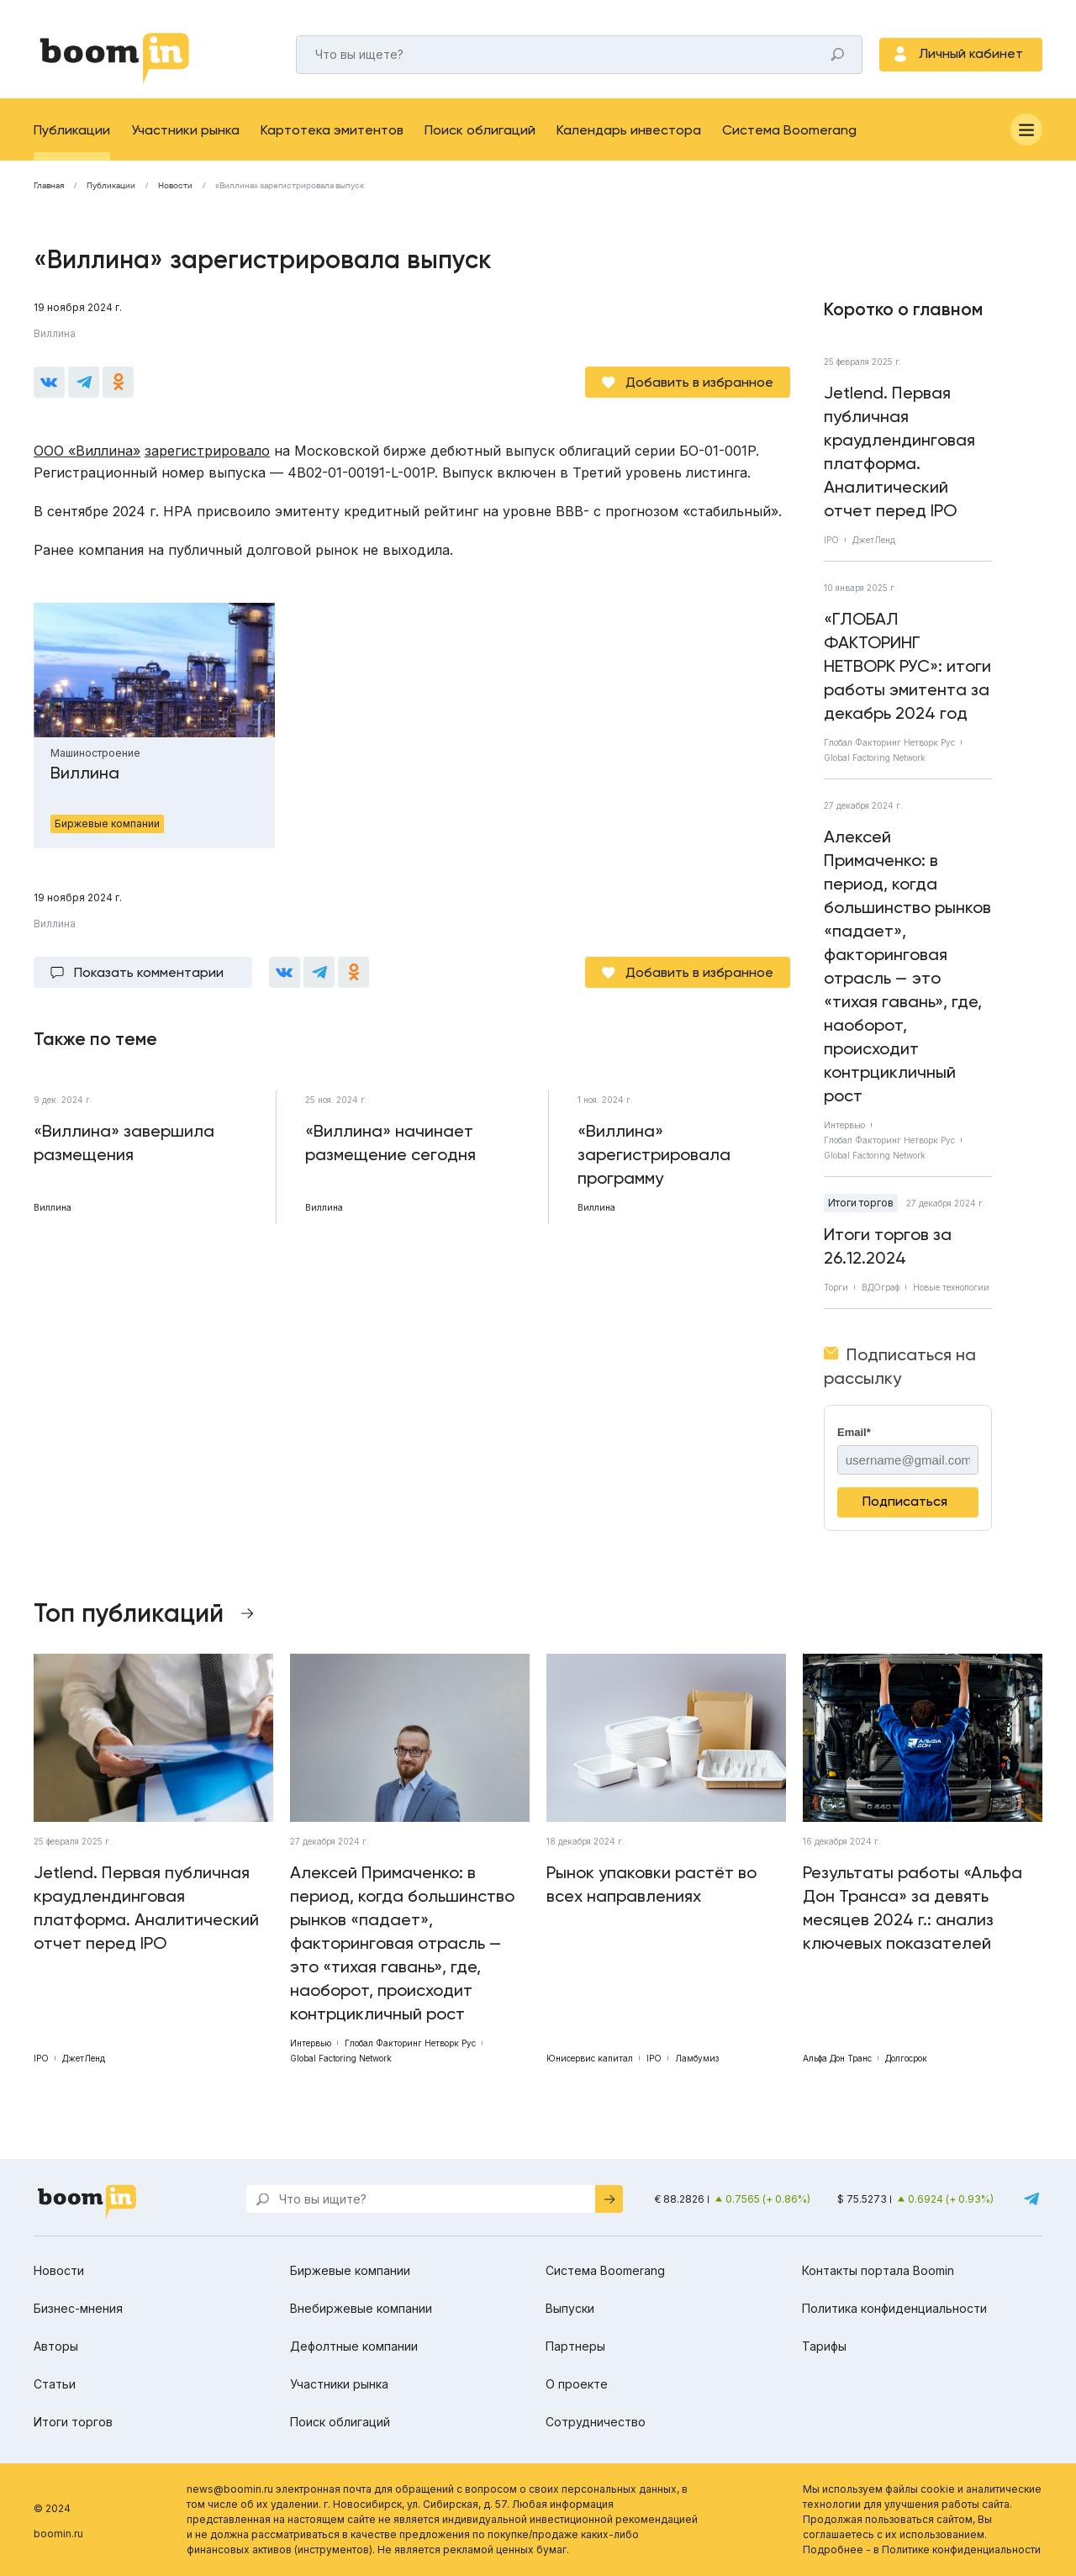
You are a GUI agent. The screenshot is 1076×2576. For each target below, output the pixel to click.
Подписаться (904, 1501)
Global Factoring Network (875, 757)
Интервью (844, 1125)
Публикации (72, 130)
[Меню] (1026, 129)
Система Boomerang (789, 130)
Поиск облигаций (480, 130)
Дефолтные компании (354, 2346)
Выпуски (570, 2308)
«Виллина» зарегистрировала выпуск (289, 186)
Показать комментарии (149, 972)
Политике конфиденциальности (961, 2549)
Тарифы (824, 2346)
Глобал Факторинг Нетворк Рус (889, 742)
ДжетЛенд (873, 540)
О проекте (577, 2384)
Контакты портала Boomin (878, 2270)
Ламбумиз (697, 2058)
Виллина (55, 333)
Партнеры (575, 2346)
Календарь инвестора (628, 130)
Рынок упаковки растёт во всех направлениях (651, 1884)
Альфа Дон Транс (837, 2058)
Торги (836, 1287)
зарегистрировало (207, 450)
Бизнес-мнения (78, 2308)
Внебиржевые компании (361, 2308)
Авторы (56, 2346)
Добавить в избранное (699, 382)
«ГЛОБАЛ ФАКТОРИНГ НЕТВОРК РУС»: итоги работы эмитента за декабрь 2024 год (907, 666)
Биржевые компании (350, 2270)
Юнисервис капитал (589, 2058)
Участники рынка (185, 130)
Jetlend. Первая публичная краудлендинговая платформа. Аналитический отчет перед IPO (899, 451)
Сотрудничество (596, 2422)
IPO (831, 540)
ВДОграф (880, 1287)
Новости (175, 186)
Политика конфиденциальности (894, 2308)
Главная (49, 186)
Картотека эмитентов (332, 130)
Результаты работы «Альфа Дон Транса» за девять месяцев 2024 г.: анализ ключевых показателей (912, 1907)
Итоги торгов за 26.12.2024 (888, 1246)
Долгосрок (906, 2058)
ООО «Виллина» (87, 450)
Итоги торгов (861, 1202)
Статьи (55, 2384)
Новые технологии (951, 1287)
